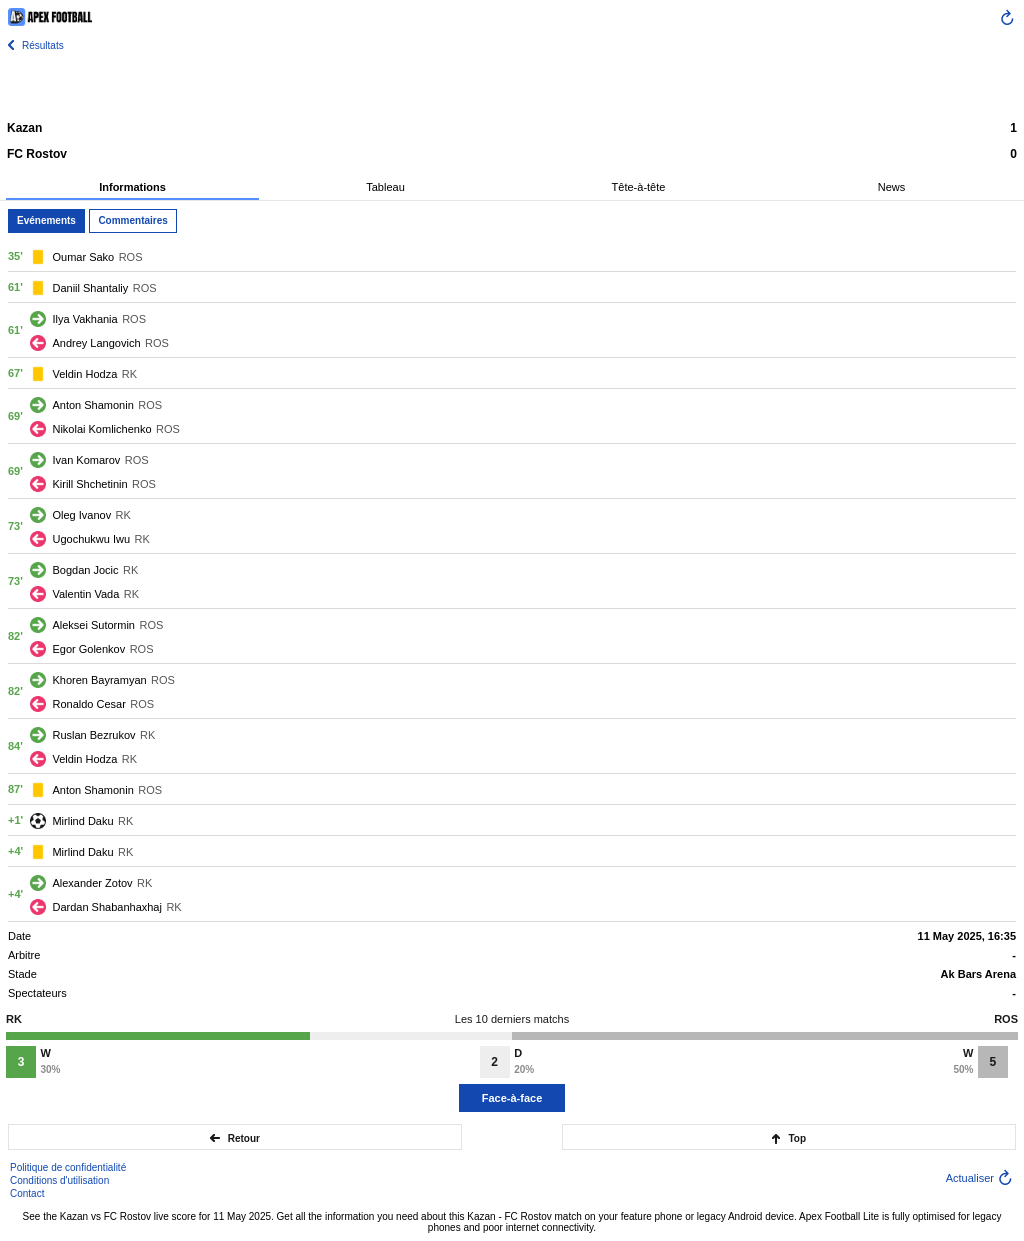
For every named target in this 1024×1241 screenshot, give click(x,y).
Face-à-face (512, 1098)
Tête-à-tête (639, 187)
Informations (132, 187)
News (892, 187)
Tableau (385, 187)
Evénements (46, 220)
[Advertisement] (512, 85)
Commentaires (132, 220)
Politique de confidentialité (68, 1167)
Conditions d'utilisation (59, 1180)
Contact (27, 1193)
